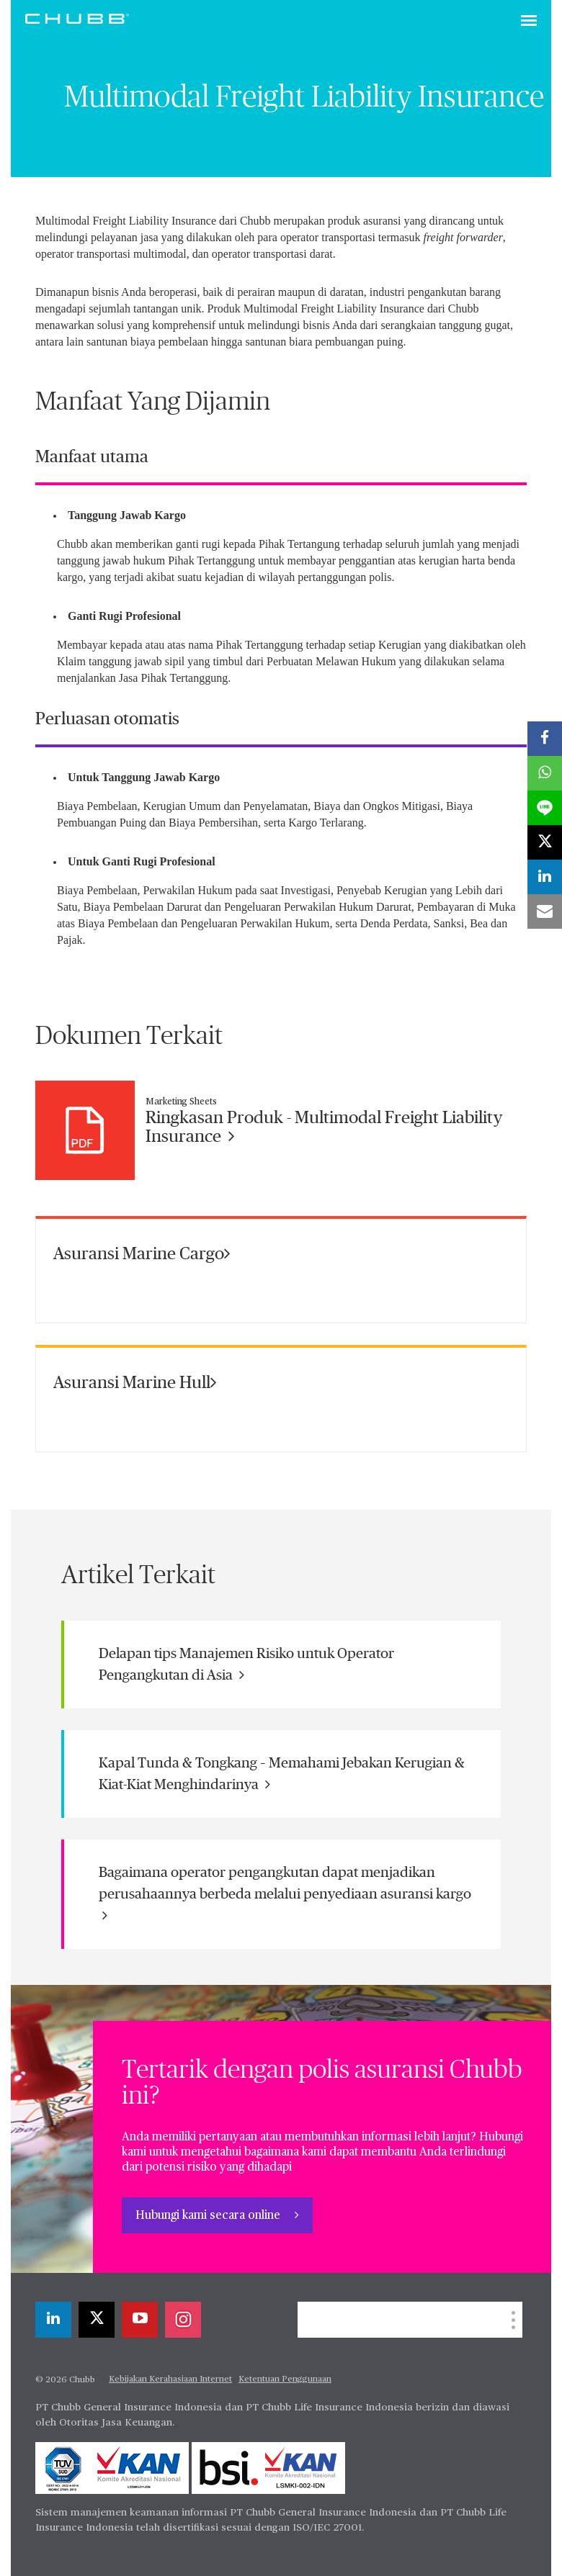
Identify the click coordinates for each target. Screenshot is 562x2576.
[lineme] (544, 808)
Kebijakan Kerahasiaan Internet (170, 2379)
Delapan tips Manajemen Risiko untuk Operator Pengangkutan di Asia (246, 1665)
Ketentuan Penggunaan (284, 2379)
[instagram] (183, 2320)
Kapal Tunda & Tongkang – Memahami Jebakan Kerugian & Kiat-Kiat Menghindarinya (282, 1774)
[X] (97, 2320)
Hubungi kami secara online (209, 2216)
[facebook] (544, 738)
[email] (544, 911)
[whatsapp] (544, 773)
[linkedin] (53, 2320)
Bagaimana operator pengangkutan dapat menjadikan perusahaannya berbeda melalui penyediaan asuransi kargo (285, 1893)
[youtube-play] (140, 2320)
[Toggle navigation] (529, 21)
